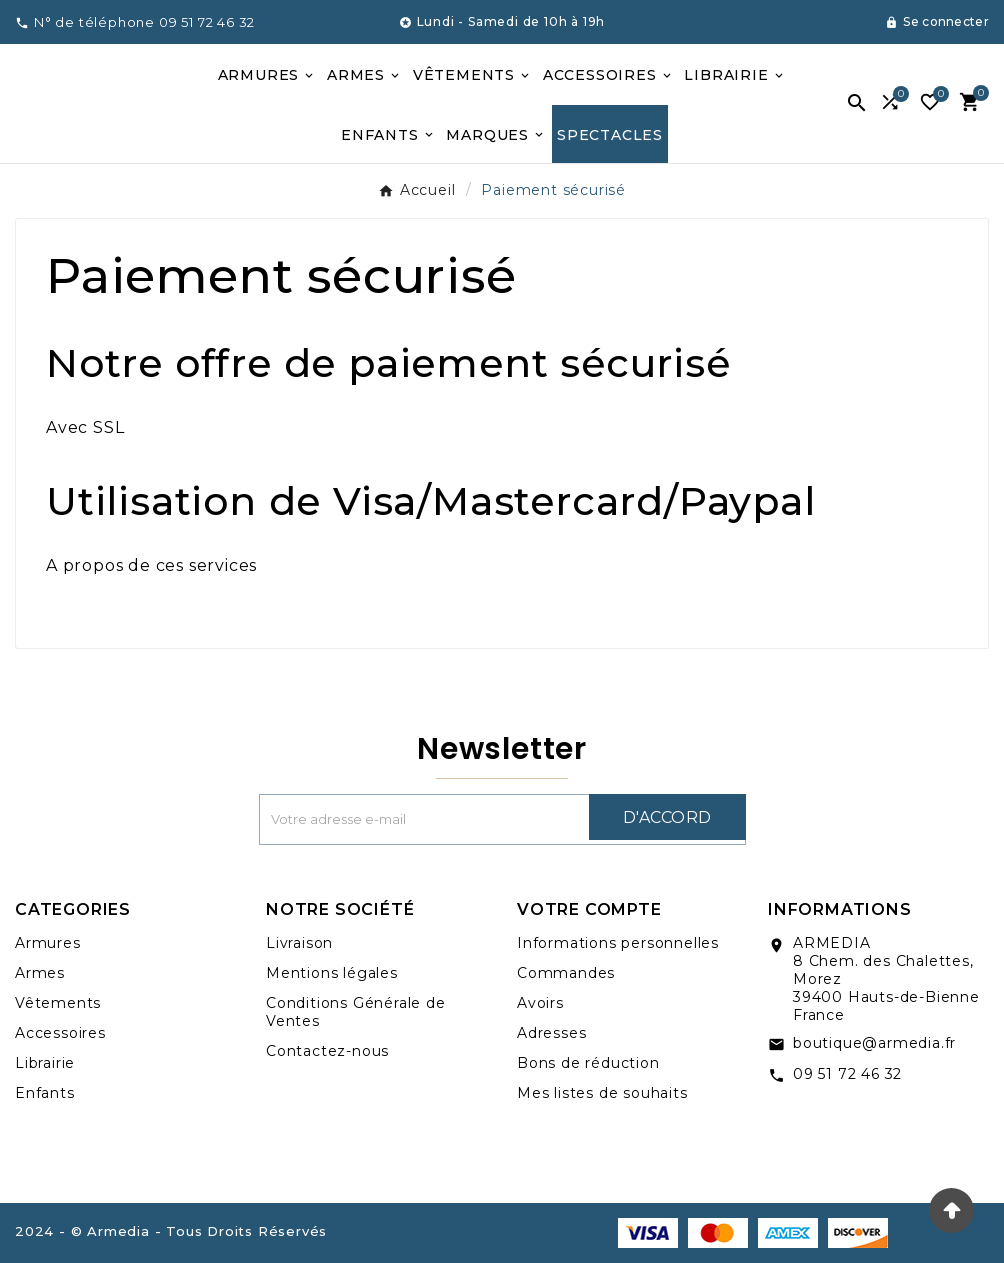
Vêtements (58, 1003)
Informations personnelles (618, 943)
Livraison (299, 943)
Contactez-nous (327, 1051)
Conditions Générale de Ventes (356, 1012)
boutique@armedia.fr (874, 1043)
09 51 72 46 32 (847, 1074)
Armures (48, 943)
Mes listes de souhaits (602, 1093)
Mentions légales (332, 973)
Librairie (45, 1063)
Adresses (551, 1033)
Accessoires (60, 1033)
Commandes (566, 973)
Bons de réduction (588, 1063)
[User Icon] (937, 22)
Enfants (45, 1093)
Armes (40, 973)
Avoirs (540, 1003)
